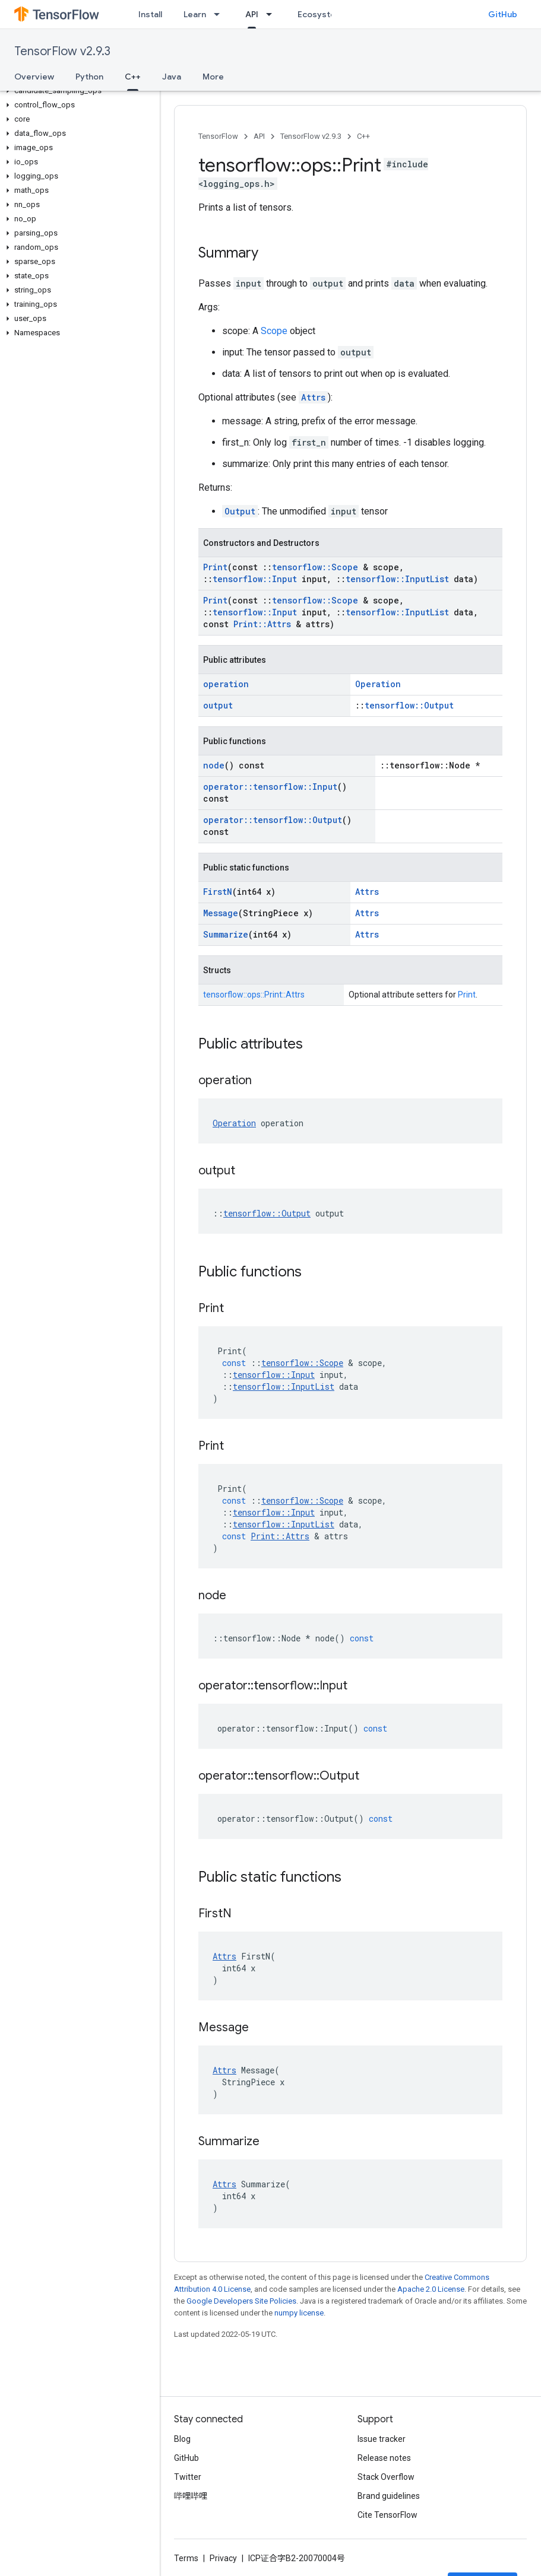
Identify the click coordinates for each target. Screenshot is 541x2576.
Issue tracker (381, 2439)
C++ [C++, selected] (133, 76)
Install (150, 14)
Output (239, 511)
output (218, 705)
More (213, 76)
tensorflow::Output (409, 705)
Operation (378, 684)
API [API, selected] (251, 14)
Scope (274, 330)
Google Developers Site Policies (241, 2301)
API (259, 136)
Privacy (223, 2558)
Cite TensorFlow (387, 2515)
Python (89, 76)
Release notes (384, 2458)
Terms (186, 2558)
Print (215, 567)
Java (171, 76)
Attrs (313, 397)
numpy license (299, 2312)
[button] (77, 91)
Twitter (187, 2477)
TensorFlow (218, 136)
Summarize (225, 934)
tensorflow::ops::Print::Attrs (254, 994)
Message (220, 913)
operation (226, 684)
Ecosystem (320, 14)
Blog (182, 2439)
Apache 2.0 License (430, 2289)
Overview (34, 76)
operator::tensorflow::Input (270, 786)
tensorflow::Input (255, 579)
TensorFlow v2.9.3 (62, 51)
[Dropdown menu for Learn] (220, 14)
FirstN (217, 891)
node (213, 765)
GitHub (502, 14)
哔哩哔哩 (190, 2496)
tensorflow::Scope (315, 567)
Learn (195, 14)
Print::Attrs (262, 624)
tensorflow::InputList (397, 579)
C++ (363, 136)
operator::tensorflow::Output (272, 819)
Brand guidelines (388, 2496)
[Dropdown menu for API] (272, 14)
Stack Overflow (386, 2477)
